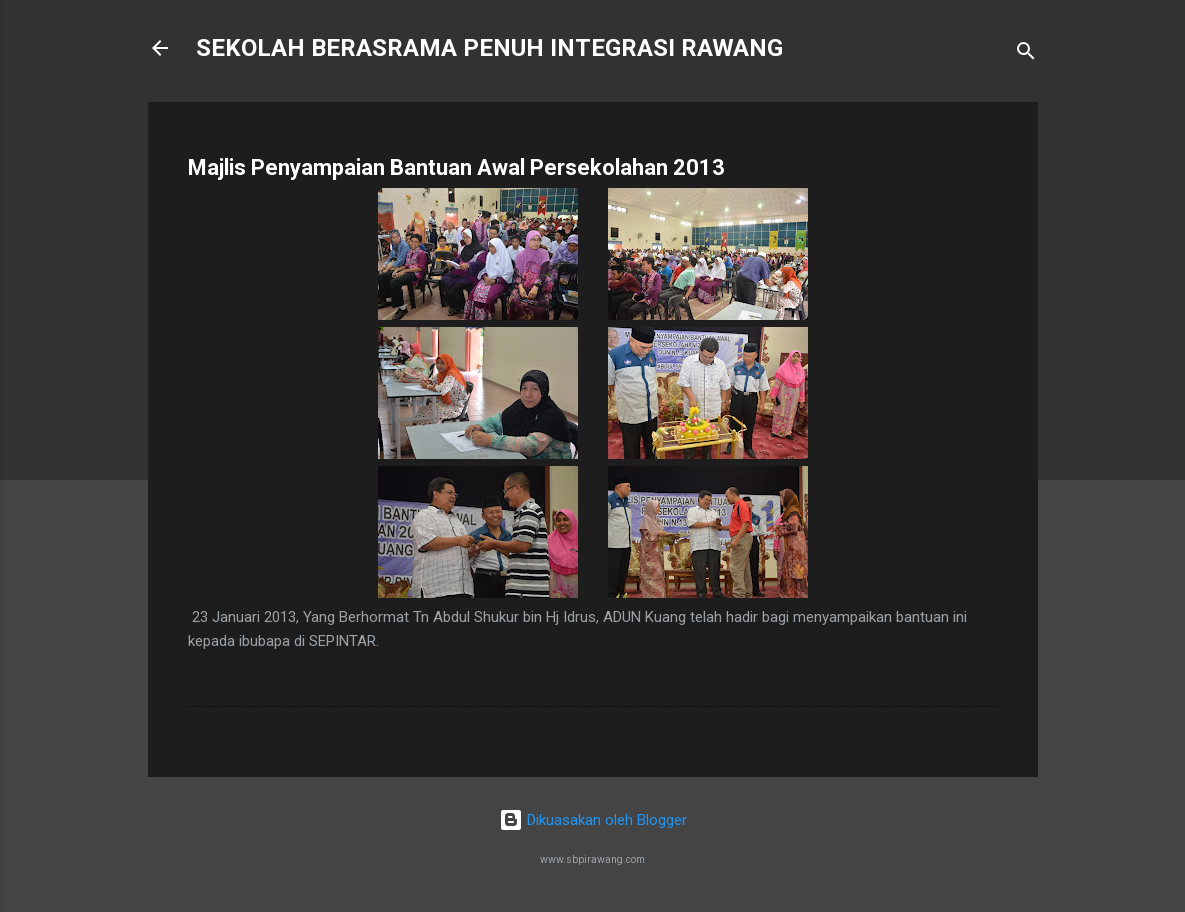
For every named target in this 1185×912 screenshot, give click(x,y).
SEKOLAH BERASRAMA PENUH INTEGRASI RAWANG (489, 48)
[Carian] (1026, 54)
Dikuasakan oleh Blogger (593, 820)
